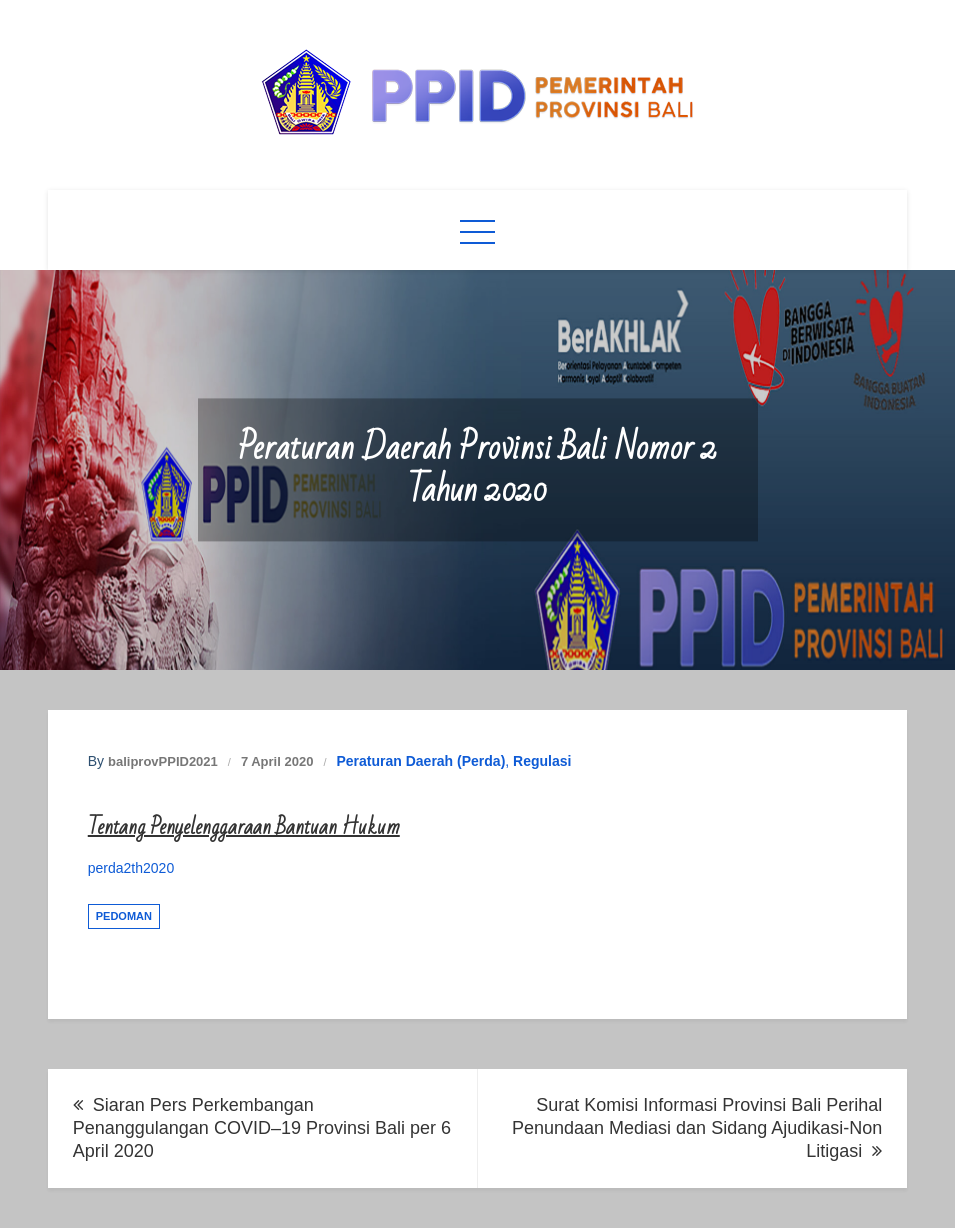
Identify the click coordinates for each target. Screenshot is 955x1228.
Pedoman (124, 916)
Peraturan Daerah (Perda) (420, 761)
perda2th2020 (131, 868)
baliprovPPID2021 (163, 761)
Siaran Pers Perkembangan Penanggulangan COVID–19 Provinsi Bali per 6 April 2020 (262, 1128)
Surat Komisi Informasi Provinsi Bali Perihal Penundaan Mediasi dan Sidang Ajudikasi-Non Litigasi (697, 1128)
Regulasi (542, 761)
